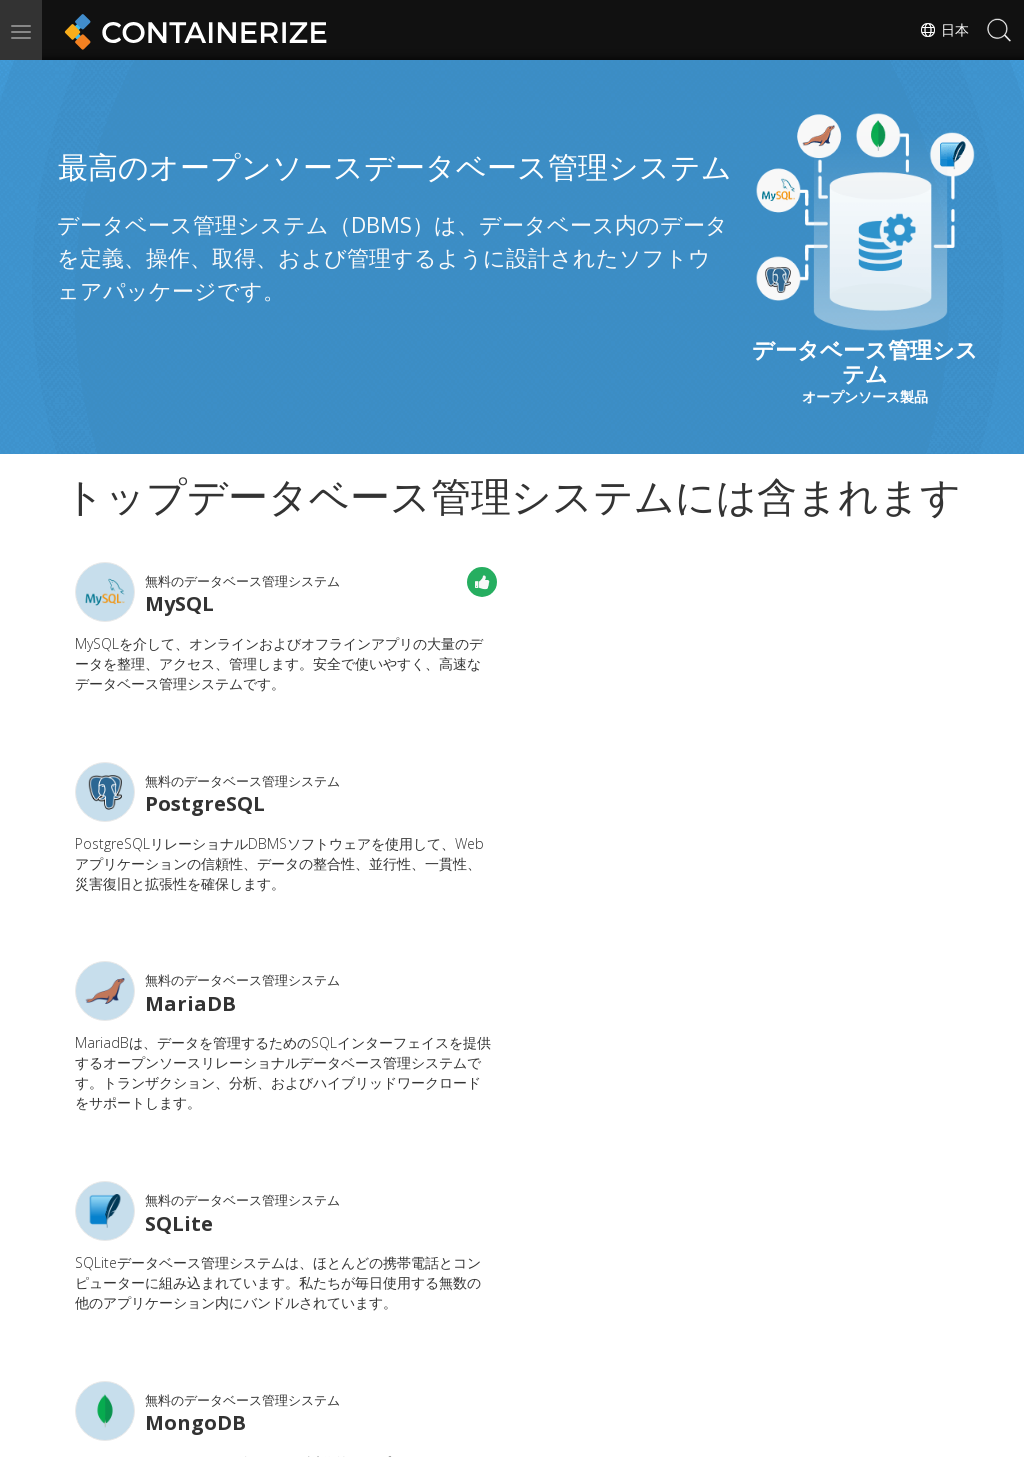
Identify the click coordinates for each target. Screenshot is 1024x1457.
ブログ (261, 1358)
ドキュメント (426, 1328)
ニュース (555, 1328)
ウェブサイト (426, 1358)
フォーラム (706, 1328)
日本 (944, 30)
